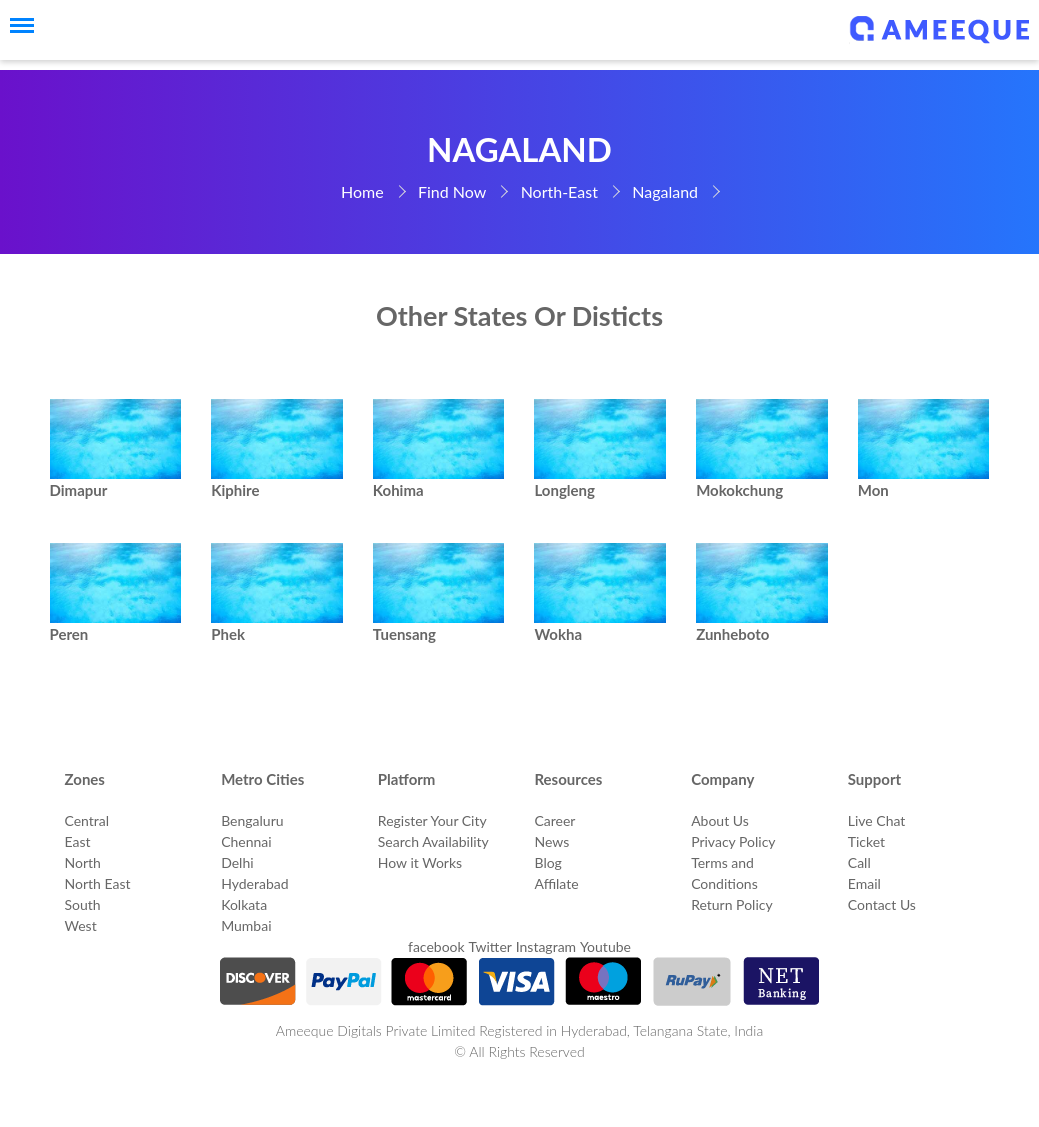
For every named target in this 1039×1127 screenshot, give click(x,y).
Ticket (866, 841)
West (81, 925)
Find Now (452, 191)
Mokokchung (739, 490)
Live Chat (877, 820)
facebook (436, 946)
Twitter (489, 946)
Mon (873, 490)
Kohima (398, 490)
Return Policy (732, 904)
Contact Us (882, 904)
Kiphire (235, 490)
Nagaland (665, 191)
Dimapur (79, 490)
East (78, 841)
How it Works (420, 862)
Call (859, 862)
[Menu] (15, 25)
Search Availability (433, 841)
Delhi (237, 862)
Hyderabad (254, 883)
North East (98, 883)
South (83, 904)
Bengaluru (252, 820)
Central (87, 820)
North (83, 862)
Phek (228, 634)
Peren (69, 634)
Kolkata (244, 904)
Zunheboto (732, 634)
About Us (720, 820)
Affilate (556, 883)
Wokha (558, 634)
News (551, 841)
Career (554, 820)
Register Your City (432, 820)
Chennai (246, 841)
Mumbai (246, 925)
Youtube (605, 946)
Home (362, 191)
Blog (547, 862)
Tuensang (404, 634)
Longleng (564, 490)
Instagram (546, 946)
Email (864, 883)
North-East (559, 191)
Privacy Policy (733, 841)
